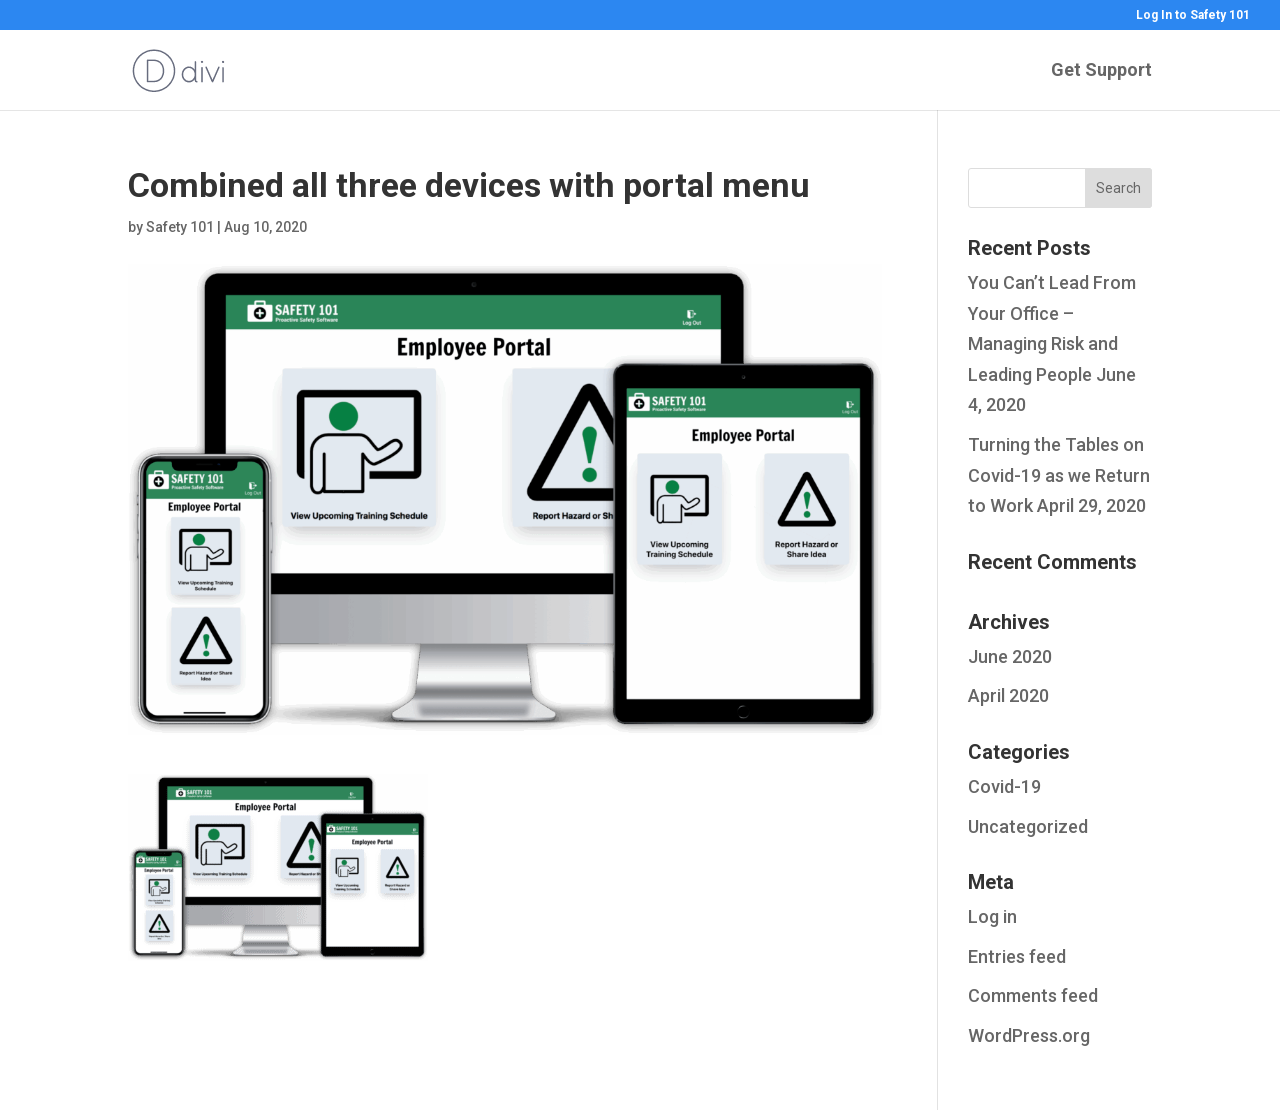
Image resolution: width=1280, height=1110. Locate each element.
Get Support (1101, 71)
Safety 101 (180, 227)
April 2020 (1008, 695)
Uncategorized (1028, 826)
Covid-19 (1004, 786)
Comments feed (1033, 995)
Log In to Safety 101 (1193, 15)
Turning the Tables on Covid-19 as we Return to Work (1059, 475)
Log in (992, 916)
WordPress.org (1029, 1035)
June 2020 (1010, 656)
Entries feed (1017, 956)
